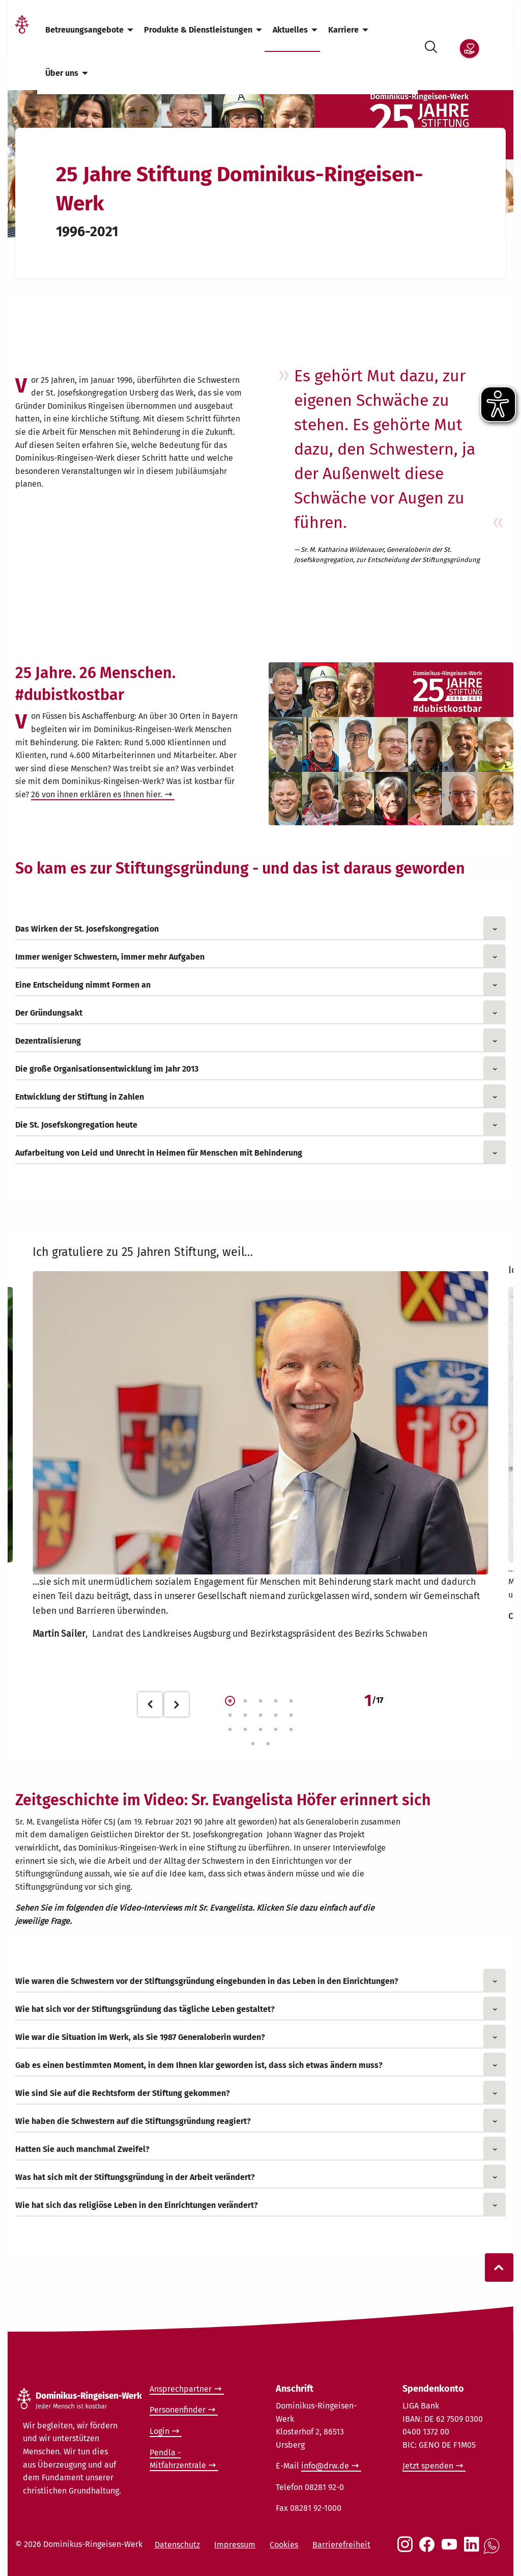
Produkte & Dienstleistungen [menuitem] (198, 30)
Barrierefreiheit (341, 2545)
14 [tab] (276, 1730)
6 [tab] (230, 1716)
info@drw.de (325, 2466)
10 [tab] (291, 1716)
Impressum (234, 2545)
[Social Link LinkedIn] (473, 2549)
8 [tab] (260, 1716)
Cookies (284, 2545)
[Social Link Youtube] (451, 2549)
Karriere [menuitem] (343, 30)
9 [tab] (276, 1716)
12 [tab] (245, 1730)
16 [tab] (253, 1744)
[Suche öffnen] (431, 45)
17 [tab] (268, 1744)
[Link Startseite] (22, 30)
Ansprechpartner (181, 2389)
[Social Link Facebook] (429, 2549)
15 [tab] (291, 1730)
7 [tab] (245, 1716)
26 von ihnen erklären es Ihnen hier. (96, 794)
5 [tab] (291, 1701)
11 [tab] (230, 1730)
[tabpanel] (260, 1446)
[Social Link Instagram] (407, 2549)
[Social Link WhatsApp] (493, 2551)
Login (159, 2431)
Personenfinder (178, 2410)
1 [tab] (230, 1701)
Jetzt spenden (427, 2466)
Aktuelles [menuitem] (290, 30)
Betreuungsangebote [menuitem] (84, 30)
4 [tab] (276, 1701)
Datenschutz (177, 2545)
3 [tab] (260, 1701)
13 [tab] (260, 1730)
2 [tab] (245, 1701)
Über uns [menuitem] (61, 73)
